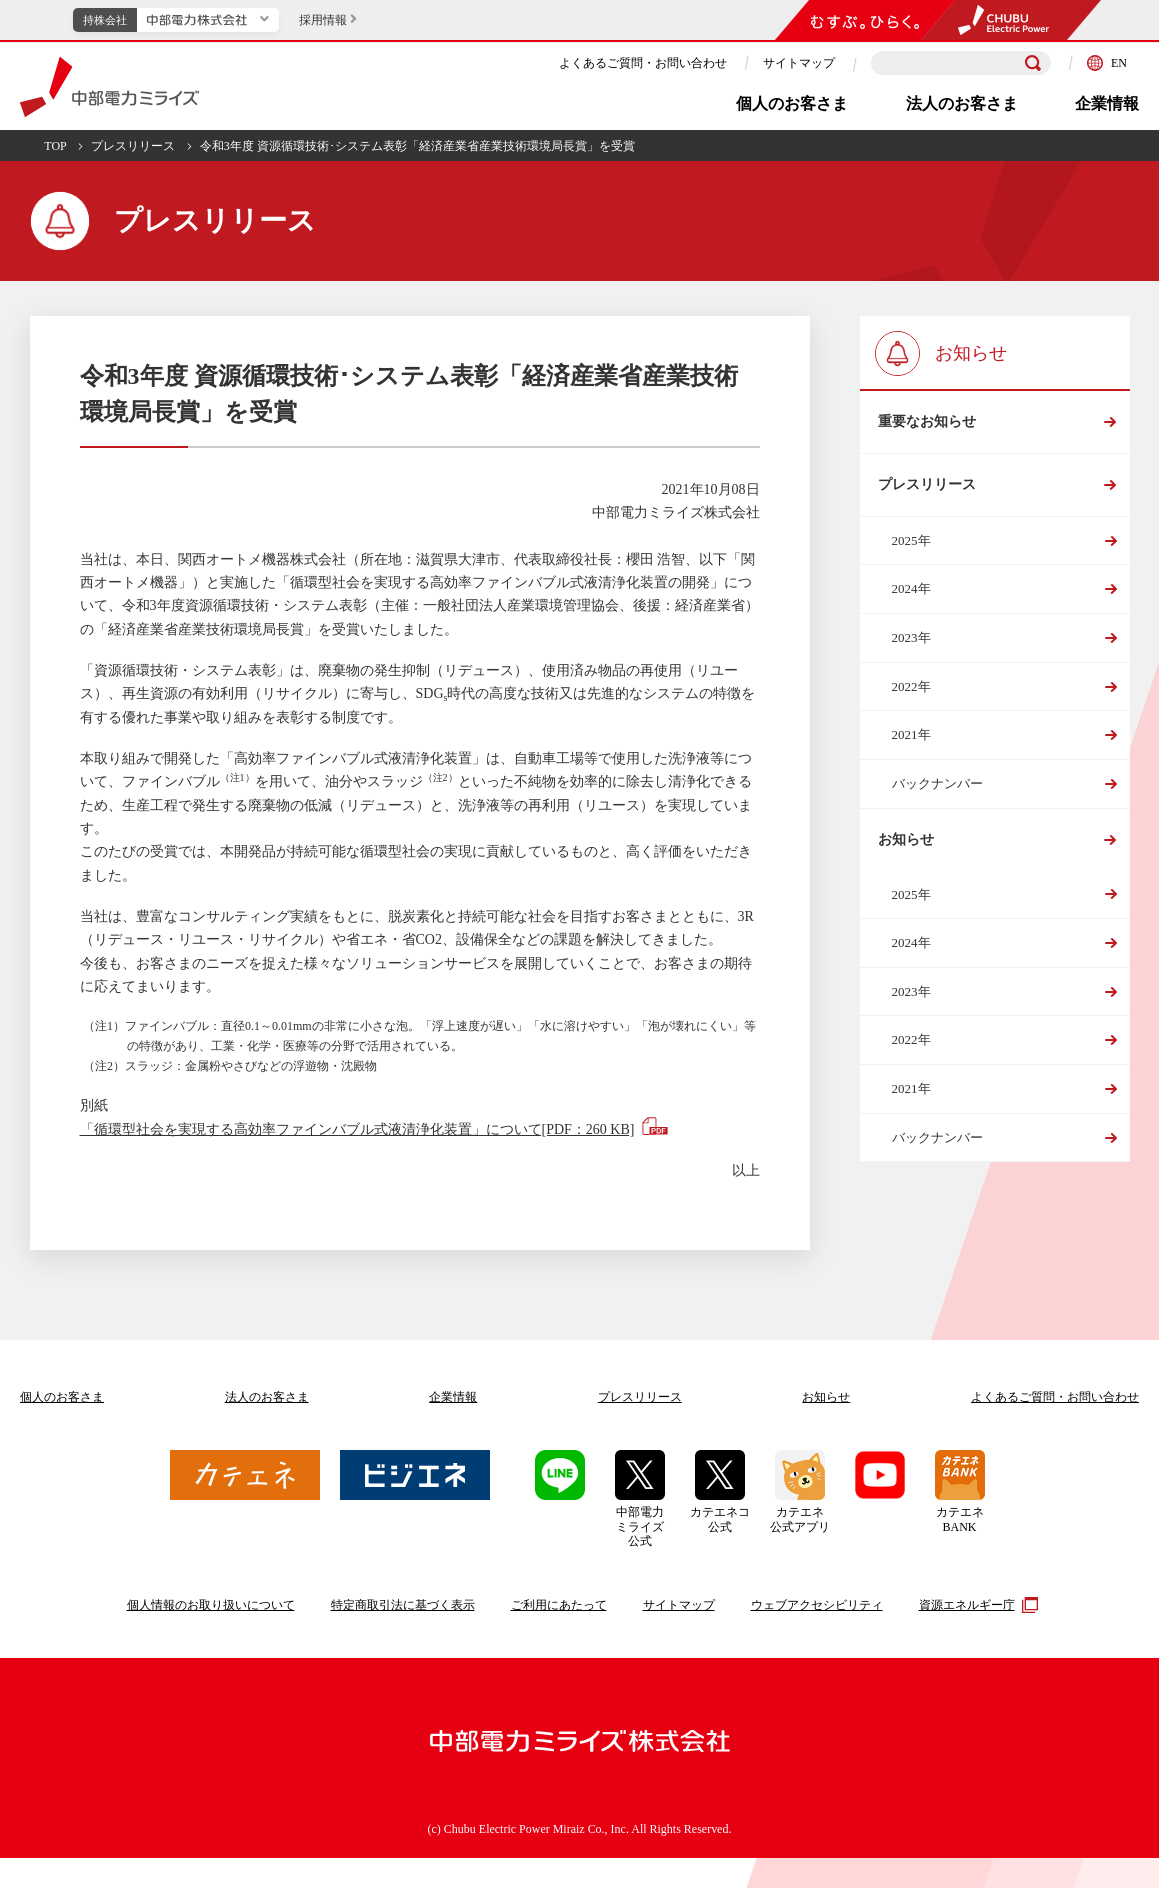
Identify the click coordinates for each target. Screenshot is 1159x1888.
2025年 (911, 551)
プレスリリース (133, 146)
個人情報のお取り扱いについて (211, 1605)
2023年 (911, 648)
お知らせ (906, 853)
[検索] (1033, 63)
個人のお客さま (792, 103)
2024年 (911, 599)
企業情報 (1107, 103)
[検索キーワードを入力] (961, 63)
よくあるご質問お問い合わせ (1055, 1397)
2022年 (911, 697)
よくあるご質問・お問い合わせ (643, 63)
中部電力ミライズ (109, 87)
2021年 (911, 745)
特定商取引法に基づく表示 (403, 1605)
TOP (55, 146)
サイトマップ (799, 63)
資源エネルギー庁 (976, 1605)
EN (1107, 63)
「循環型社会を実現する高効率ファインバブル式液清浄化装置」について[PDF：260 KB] (357, 1129)
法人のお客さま (962, 103)
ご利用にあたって (559, 1605)
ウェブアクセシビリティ (817, 1605)
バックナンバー (937, 794)
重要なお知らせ (927, 424)
